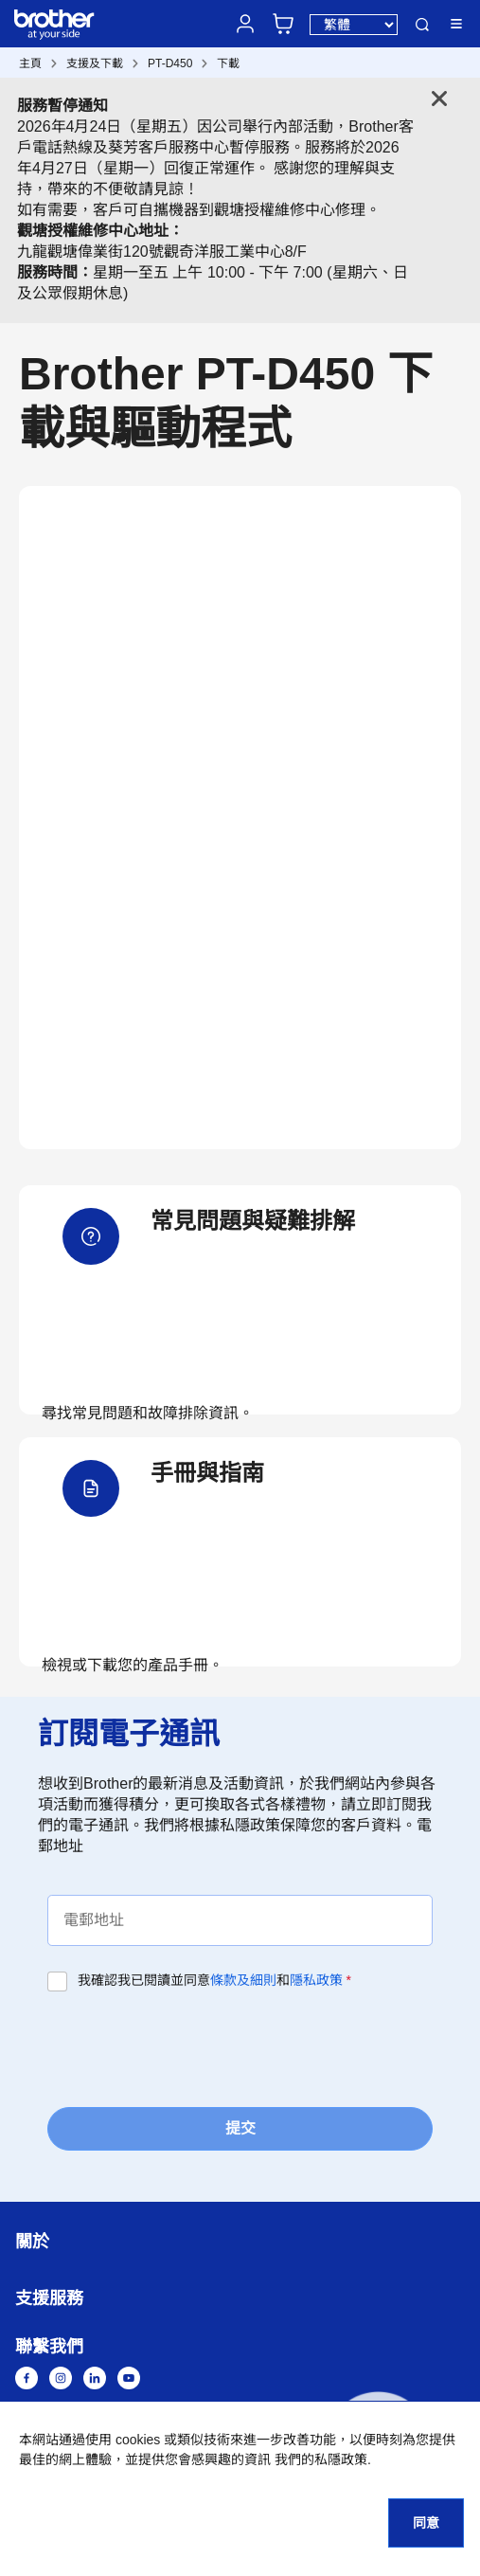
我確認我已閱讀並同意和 (214, 1980)
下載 (228, 63)
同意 (426, 2523)
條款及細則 (243, 1980)
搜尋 (422, 24)
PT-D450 (170, 63)
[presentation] (191, 2047)
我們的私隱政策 (321, 2459)
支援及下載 (94, 63)
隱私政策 (316, 1980)
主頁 (30, 63)
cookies (138, 2439)
